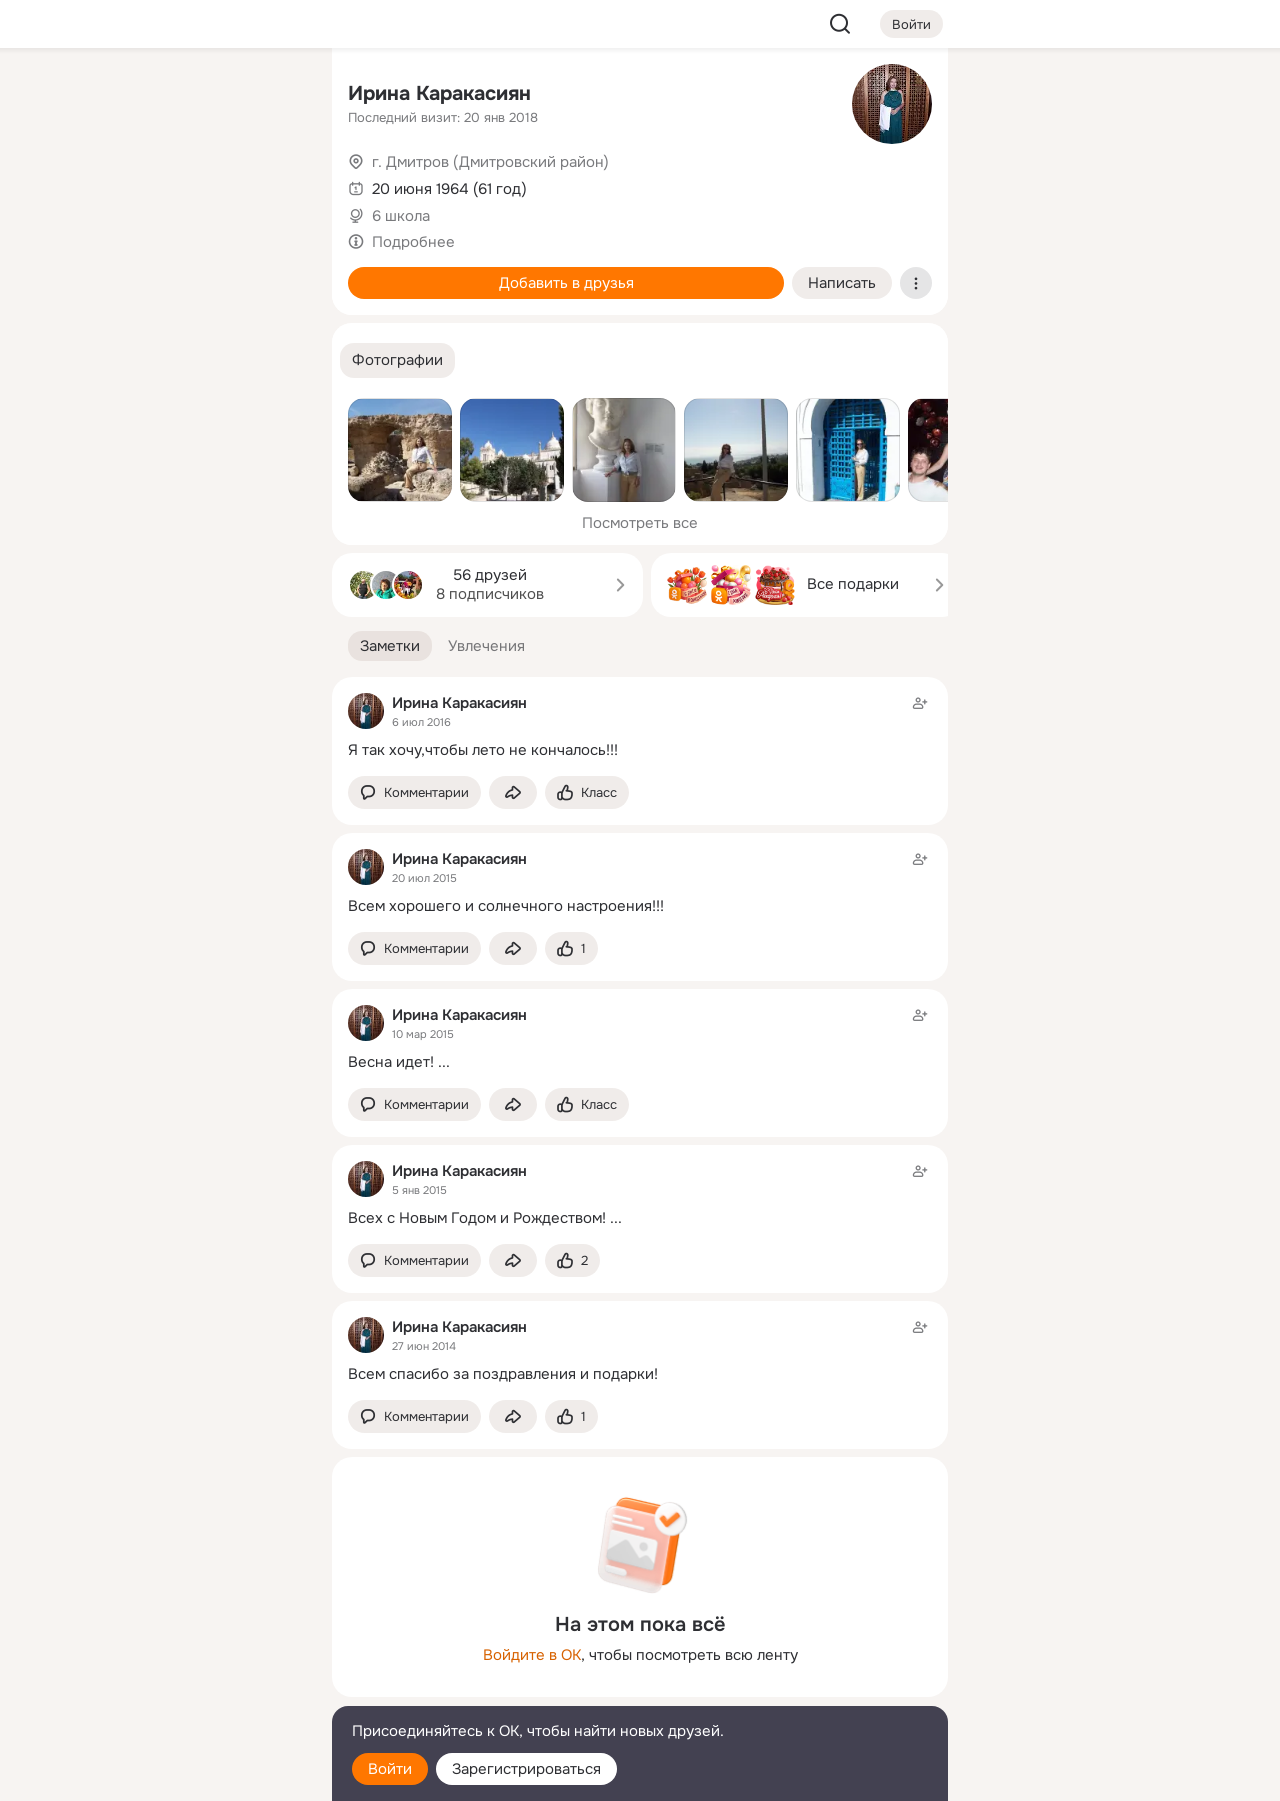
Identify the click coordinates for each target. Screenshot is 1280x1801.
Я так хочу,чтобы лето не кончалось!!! (483, 750)
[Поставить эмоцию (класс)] (587, 792)
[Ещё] (184, 1646)
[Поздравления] (184, 272)
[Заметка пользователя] (640, 726)
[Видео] (272, 184)
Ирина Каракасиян (439, 93)
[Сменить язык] (184, 1689)
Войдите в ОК (532, 1655)
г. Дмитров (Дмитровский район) (490, 162)
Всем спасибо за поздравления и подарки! (503, 1374)
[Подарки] (96, 272)
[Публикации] (96, 184)
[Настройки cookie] (184, 1774)
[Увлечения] (184, 96)
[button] (397, 360)
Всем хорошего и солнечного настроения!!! (506, 906)
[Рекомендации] (184, 360)
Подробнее (413, 242)
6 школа (401, 216)
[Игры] (272, 272)
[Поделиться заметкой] (513, 792)
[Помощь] (96, 360)
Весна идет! (391, 1062)
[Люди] (184, 184)
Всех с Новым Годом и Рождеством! (477, 1218)
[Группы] (272, 96)
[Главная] (96, 96)
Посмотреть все (640, 523)
